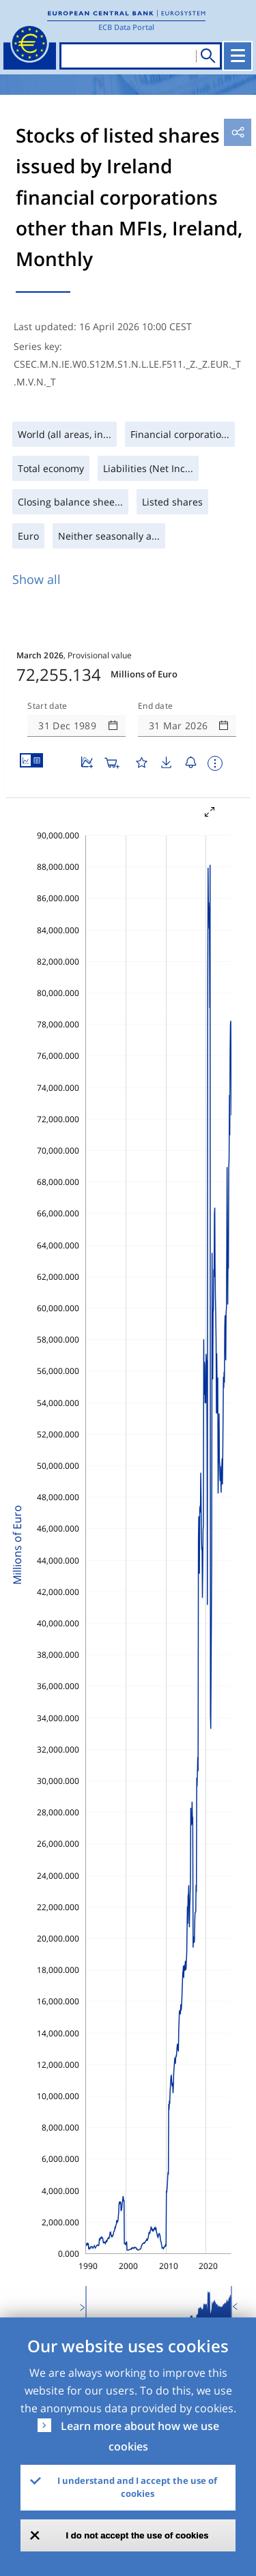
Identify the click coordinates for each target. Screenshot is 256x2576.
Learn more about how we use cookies (140, 2436)
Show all (36, 579)
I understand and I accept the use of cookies (137, 2487)
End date (155, 706)
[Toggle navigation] (237, 56)
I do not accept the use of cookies (137, 2535)
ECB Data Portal (126, 27)
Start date (47, 706)
